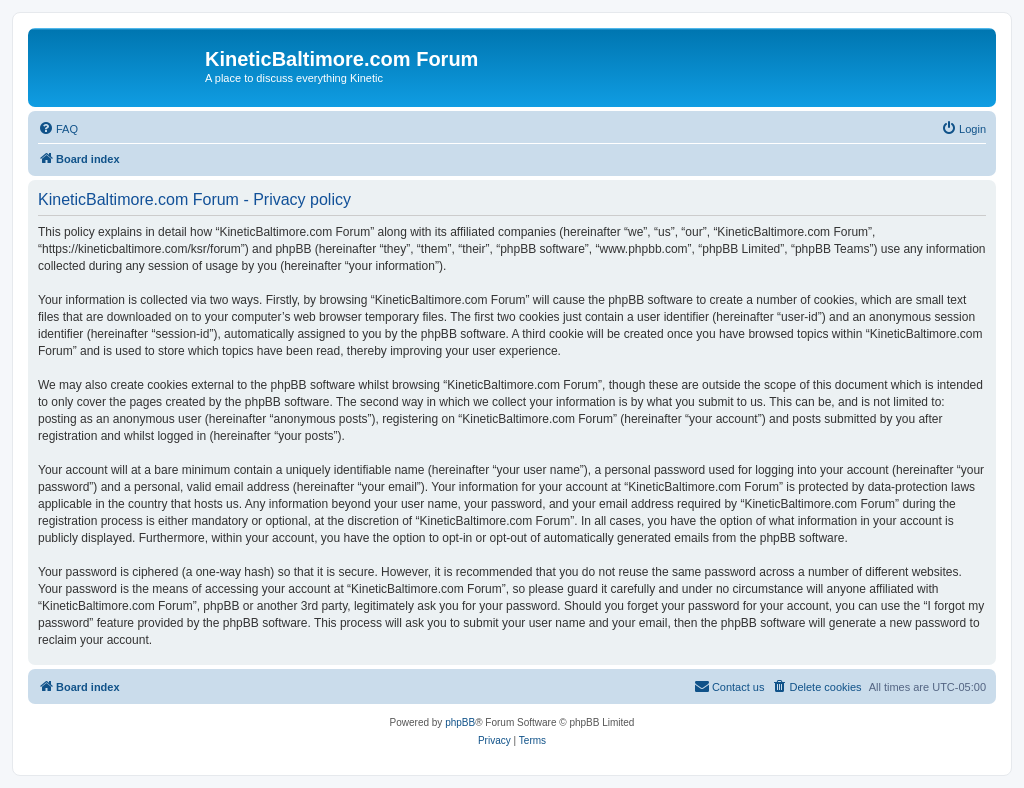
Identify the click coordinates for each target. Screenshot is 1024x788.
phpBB (460, 722)
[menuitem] (58, 129)
